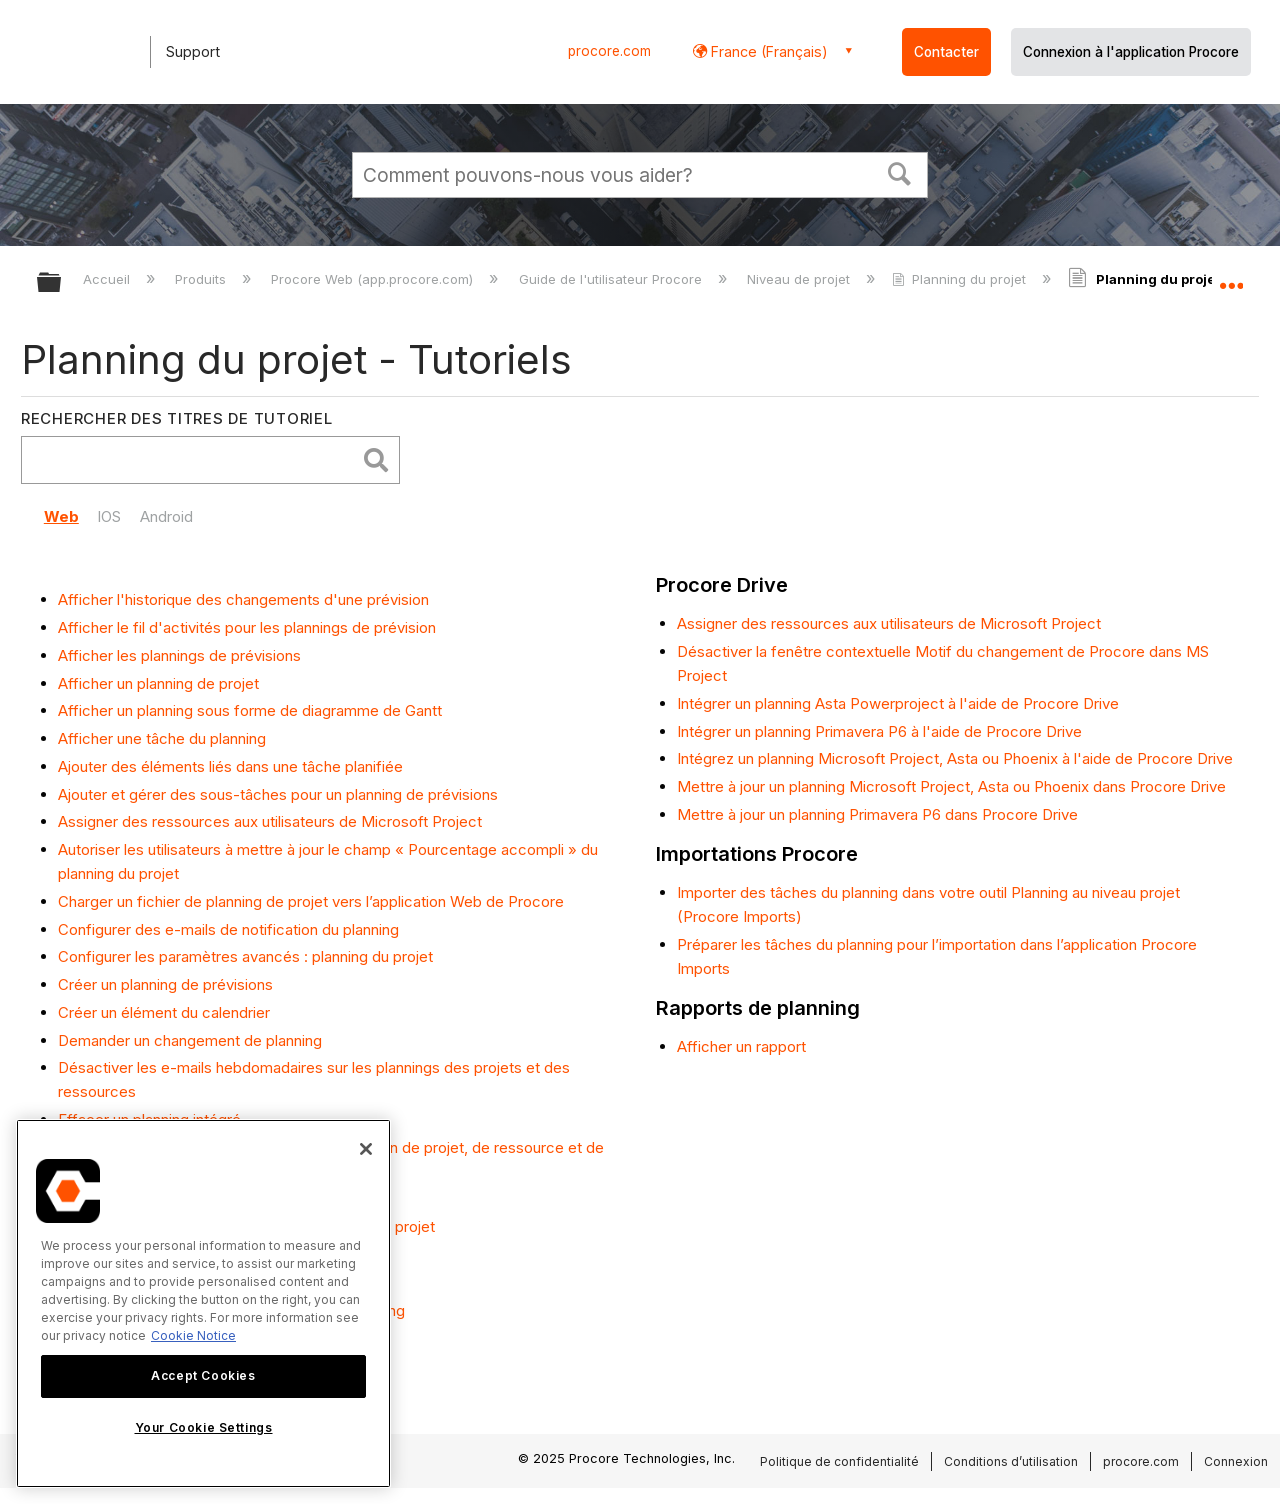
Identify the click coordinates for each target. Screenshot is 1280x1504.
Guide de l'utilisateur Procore (612, 279)
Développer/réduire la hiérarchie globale (62, 283)
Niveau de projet (800, 279)
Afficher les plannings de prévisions (179, 655)
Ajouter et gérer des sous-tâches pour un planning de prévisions (278, 794)
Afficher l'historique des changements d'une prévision (243, 599)
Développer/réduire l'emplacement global (1231, 277)
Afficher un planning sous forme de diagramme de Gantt (250, 710)
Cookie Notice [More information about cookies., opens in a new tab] (193, 1335)
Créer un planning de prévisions (165, 984)
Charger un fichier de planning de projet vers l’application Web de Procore (311, 901)
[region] (203, 1303)
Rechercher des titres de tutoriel (177, 418)
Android (166, 516)
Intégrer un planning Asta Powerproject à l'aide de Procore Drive (898, 703)
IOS (109, 516)
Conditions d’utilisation (1011, 1461)
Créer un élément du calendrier (164, 1012)
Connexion (1236, 1461)
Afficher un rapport (741, 1046)
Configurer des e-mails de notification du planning (228, 929)
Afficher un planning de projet (158, 683)
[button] (900, 172)
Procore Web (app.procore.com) (374, 279)
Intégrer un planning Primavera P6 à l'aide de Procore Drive (879, 731)
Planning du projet (961, 279)
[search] (193, 460)
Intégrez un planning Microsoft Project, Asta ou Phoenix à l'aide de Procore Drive (955, 758)
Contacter (946, 52)
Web (61, 516)
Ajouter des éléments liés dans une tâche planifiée (230, 766)
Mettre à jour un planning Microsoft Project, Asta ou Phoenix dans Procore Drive (951, 786)
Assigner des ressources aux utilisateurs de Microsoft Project (270, 821)
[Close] (366, 1149)
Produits (202, 279)
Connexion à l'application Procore (1131, 52)
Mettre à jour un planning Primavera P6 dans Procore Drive (877, 814)
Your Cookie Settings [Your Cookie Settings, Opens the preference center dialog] (204, 1427)
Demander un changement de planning (190, 1040)
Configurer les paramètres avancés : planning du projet (245, 956)
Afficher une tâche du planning (162, 738)
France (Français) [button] (767, 51)
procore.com (609, 51)
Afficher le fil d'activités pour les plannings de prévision (247, 627)
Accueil (108, 279)
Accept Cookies (203, 1375)
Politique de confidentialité (839, 1461)
